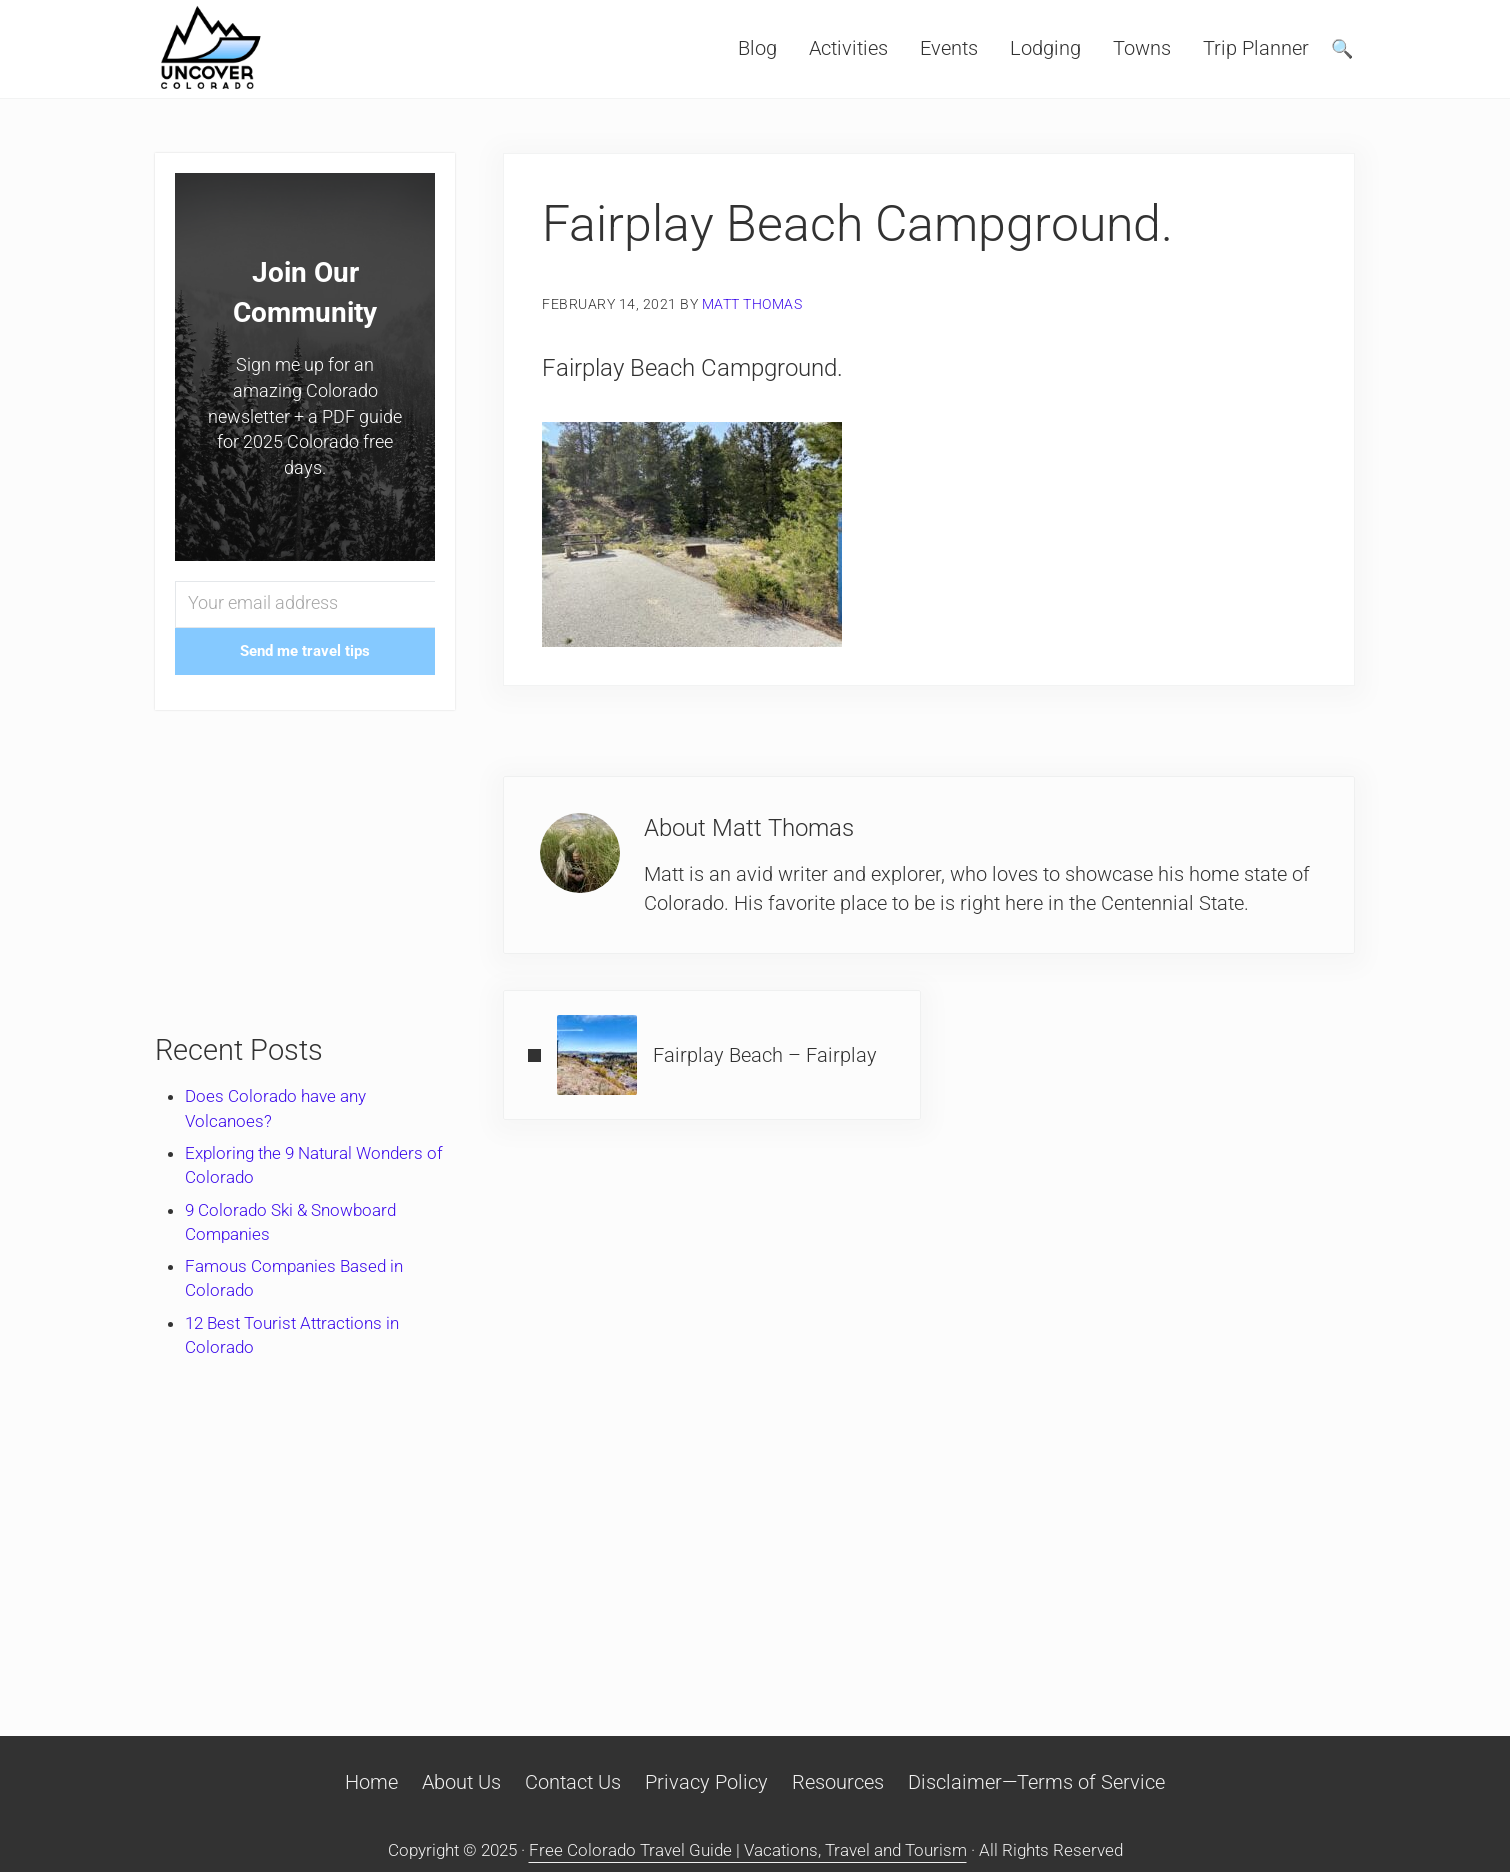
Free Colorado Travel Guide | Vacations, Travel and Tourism (748, 1850)
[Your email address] (305, 604)
